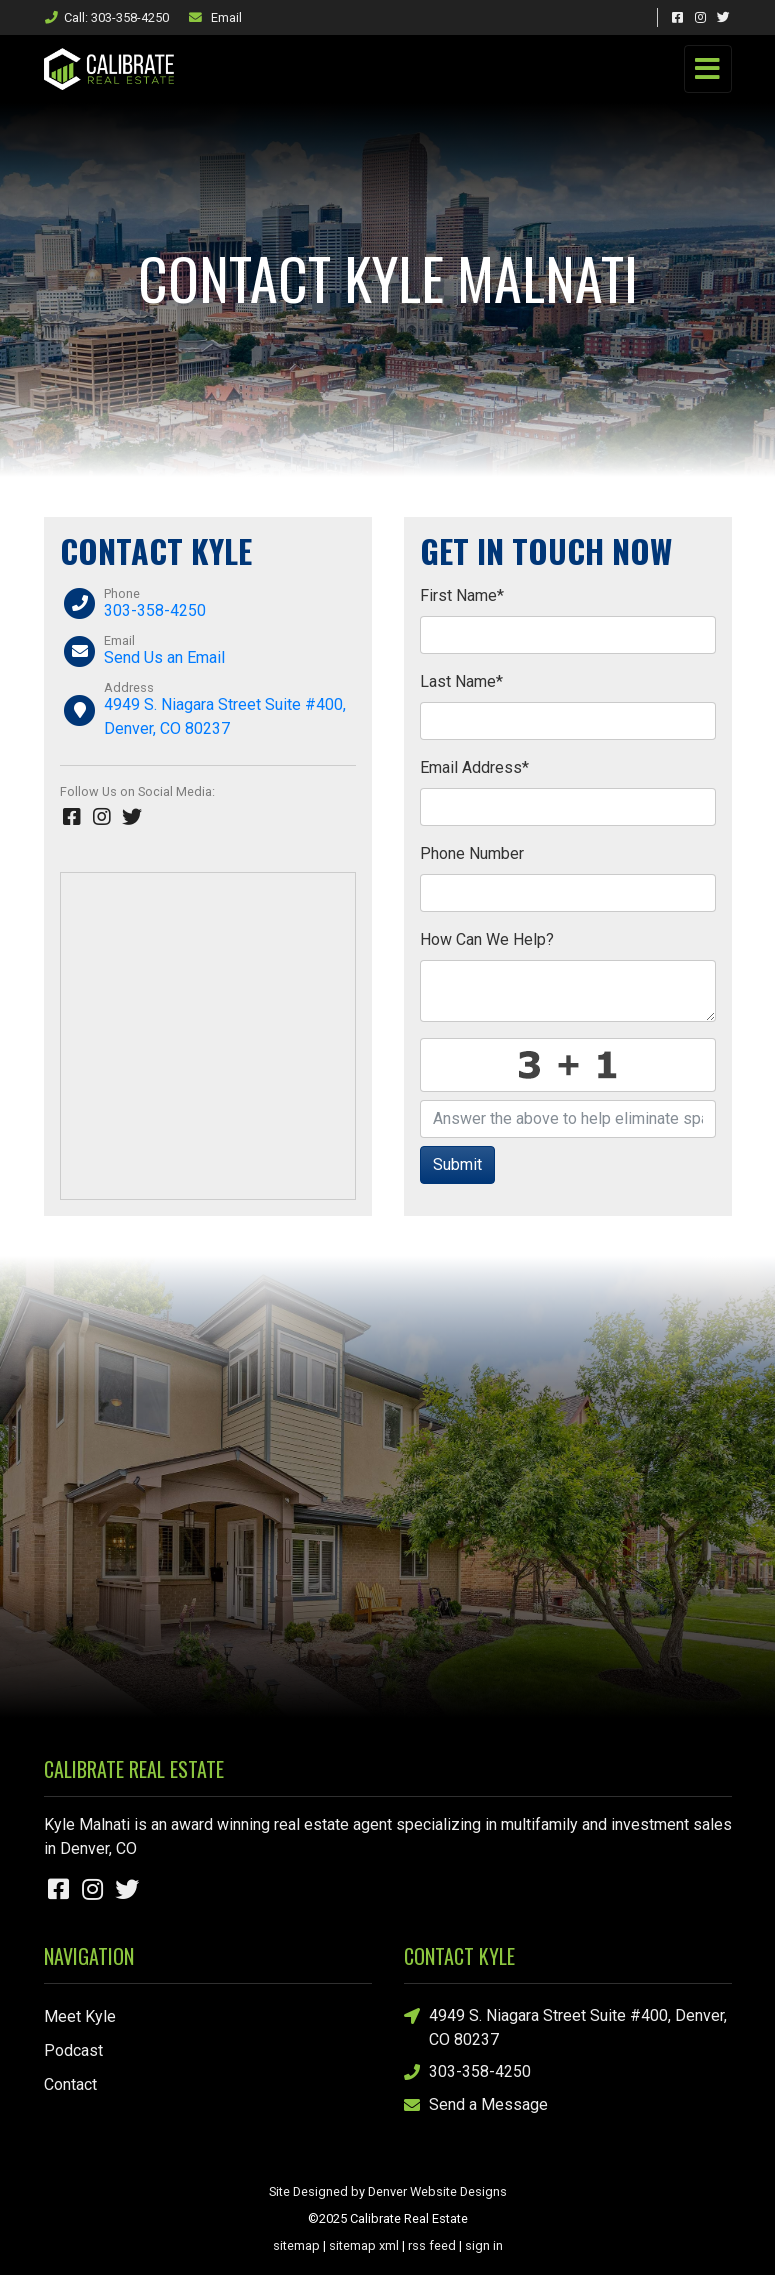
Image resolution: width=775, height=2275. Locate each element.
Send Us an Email (164, 657)
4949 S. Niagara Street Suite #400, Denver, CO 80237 (565, 2026)
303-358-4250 (155, 610)
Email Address (474, 767)
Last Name (461, 681)
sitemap (296, 2245)
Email (215, 17)
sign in (484, 2245)
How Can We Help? (487, 939)
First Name (462, 595)
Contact (70, 2084)
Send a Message (476, 2105)
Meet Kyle (80, 2016)
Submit (457, 1164)
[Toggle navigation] (708, 69)
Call (106, 17)
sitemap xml (364, 2245)
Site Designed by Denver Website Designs (388, 2191)
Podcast (73, 2050)
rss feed (432, 2245)
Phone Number (472, 853)
